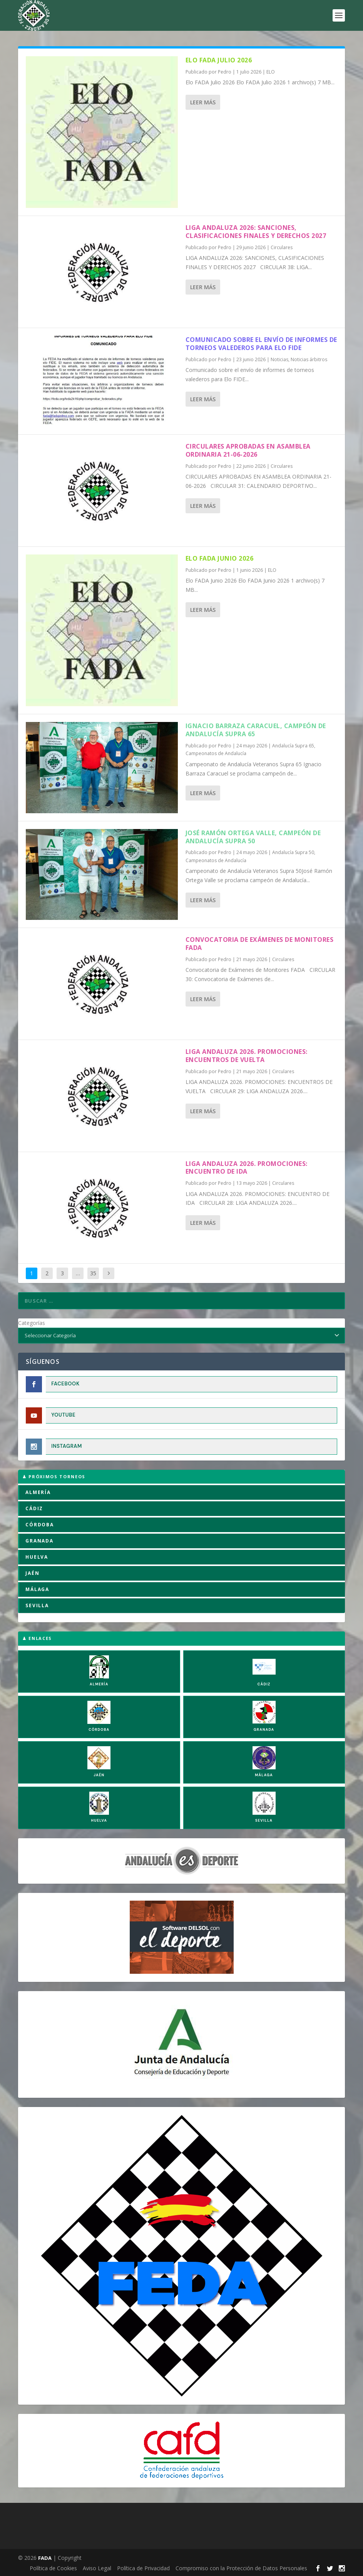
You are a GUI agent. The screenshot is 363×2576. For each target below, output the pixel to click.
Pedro (224, 72)
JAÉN (32, 1573)
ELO (270, 72)
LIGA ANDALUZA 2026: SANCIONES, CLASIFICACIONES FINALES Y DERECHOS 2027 (256, 231)
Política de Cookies (53, 2568)
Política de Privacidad (143, 2568)
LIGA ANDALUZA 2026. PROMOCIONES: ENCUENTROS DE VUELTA (247, 1055)
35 (93, 1273)
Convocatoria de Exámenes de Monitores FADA (260, 943)
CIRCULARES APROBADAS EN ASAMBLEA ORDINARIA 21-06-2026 (248, 450)
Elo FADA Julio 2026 (219, 60)
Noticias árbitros (309, 359)
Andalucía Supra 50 (293, 852)
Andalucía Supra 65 (293, 745)
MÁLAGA (37, 1589)
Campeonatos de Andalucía (216, 753)
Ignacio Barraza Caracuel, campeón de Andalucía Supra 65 (256, 730)
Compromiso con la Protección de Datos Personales (241, 2568)
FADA (45, 2557)
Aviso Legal (97, 2568)
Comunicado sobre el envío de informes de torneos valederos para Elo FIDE (261, 343)
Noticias (279, 359)
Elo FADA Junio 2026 (220, 558)
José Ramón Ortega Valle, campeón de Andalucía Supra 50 (253, 837)
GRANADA (39, 1541)
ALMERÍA (38, 1492)
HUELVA (36, 1557)
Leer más (203, 102)
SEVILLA (37, 1605)
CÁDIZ (34, 1508)
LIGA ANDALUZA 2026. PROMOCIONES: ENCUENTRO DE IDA (247, 1167)
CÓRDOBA (39, 1524)
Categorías (31, 1323)
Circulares (282, 247)
